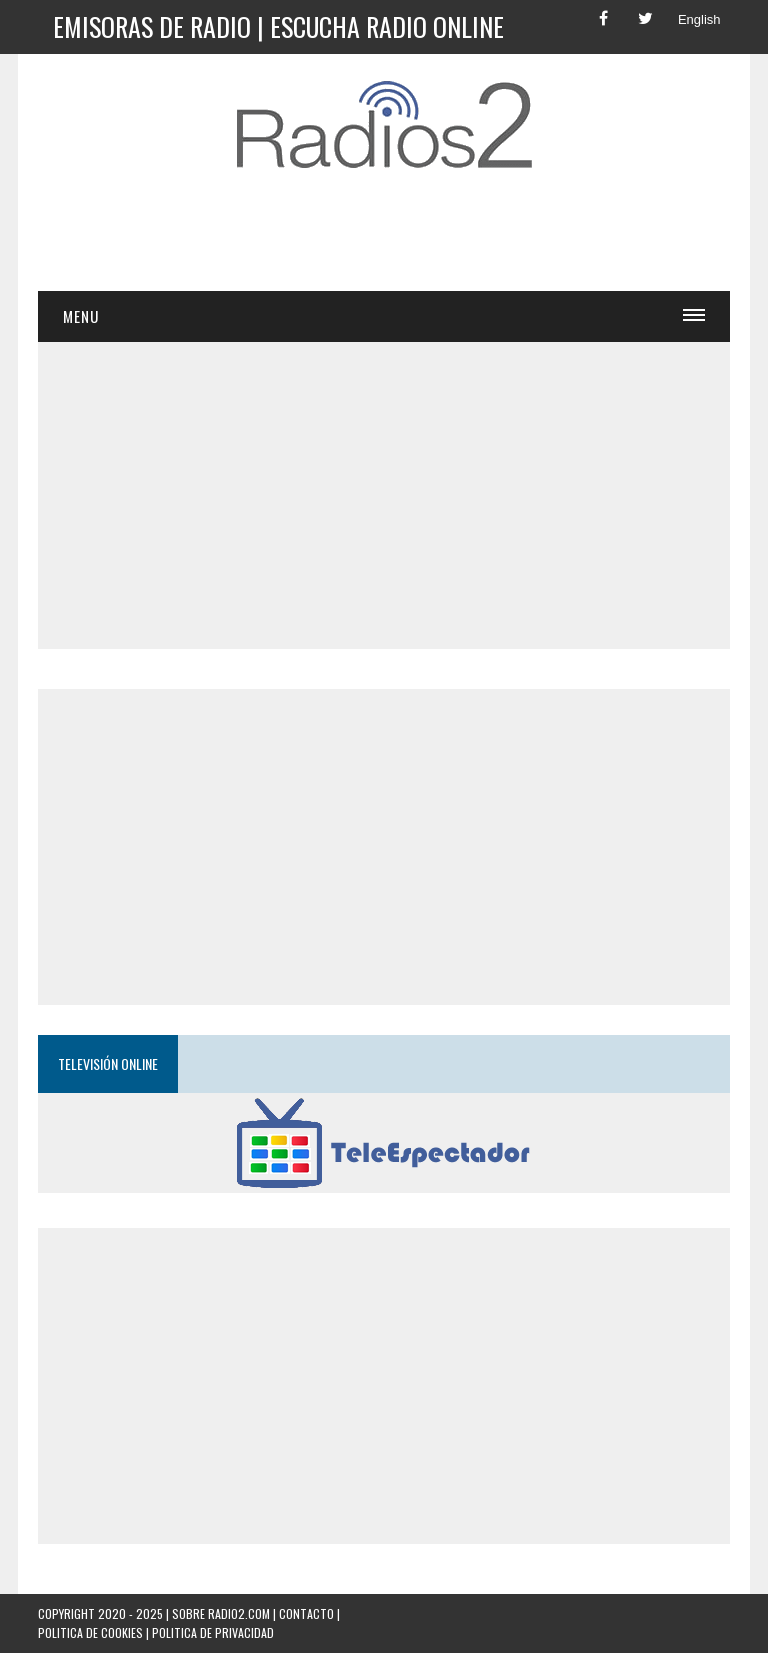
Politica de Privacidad (213, 1632)
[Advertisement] (402, 239)
